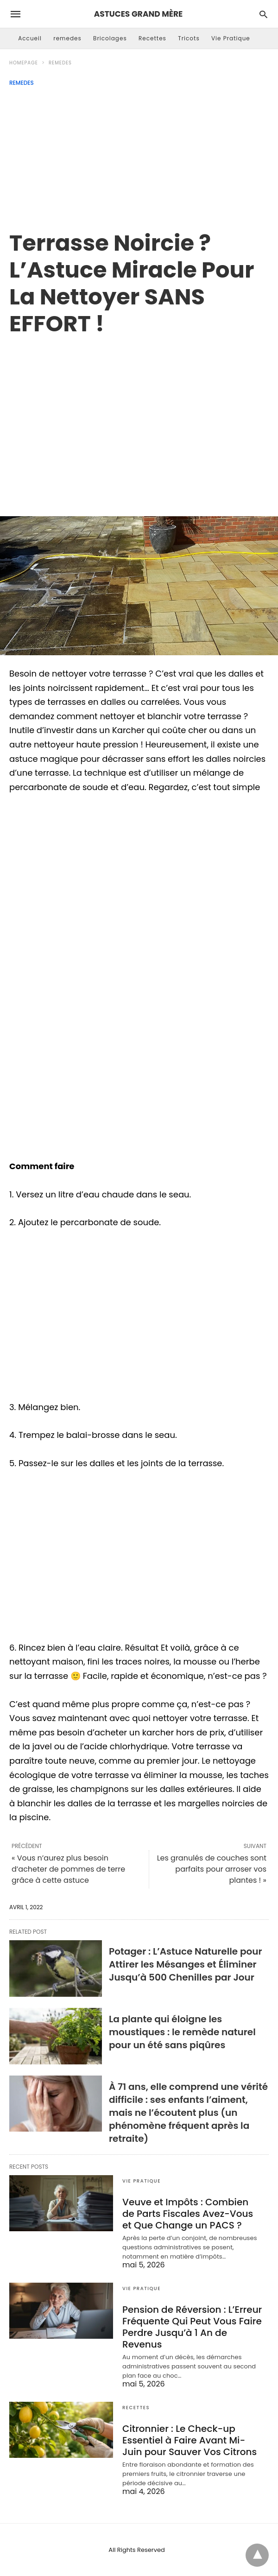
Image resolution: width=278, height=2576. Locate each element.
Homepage (23, 62)
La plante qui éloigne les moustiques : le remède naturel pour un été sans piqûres (182, 2032)
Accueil (30, 38)
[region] (139, 416)
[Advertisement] (139, 156)
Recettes (152, 38)
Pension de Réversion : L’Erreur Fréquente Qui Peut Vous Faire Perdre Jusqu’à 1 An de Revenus (192, 2327)
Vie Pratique (230, 38)
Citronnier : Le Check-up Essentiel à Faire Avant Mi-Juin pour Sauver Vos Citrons (189, 2440)
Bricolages (110, 38)
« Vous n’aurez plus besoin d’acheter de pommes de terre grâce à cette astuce (68, 1869)
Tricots (189, 38)
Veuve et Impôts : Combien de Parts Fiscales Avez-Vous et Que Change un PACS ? (187, 2214)
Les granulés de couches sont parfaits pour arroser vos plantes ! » (211, 1869)
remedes (67, 38)
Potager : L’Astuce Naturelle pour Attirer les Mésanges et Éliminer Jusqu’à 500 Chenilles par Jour (185, 1964)
